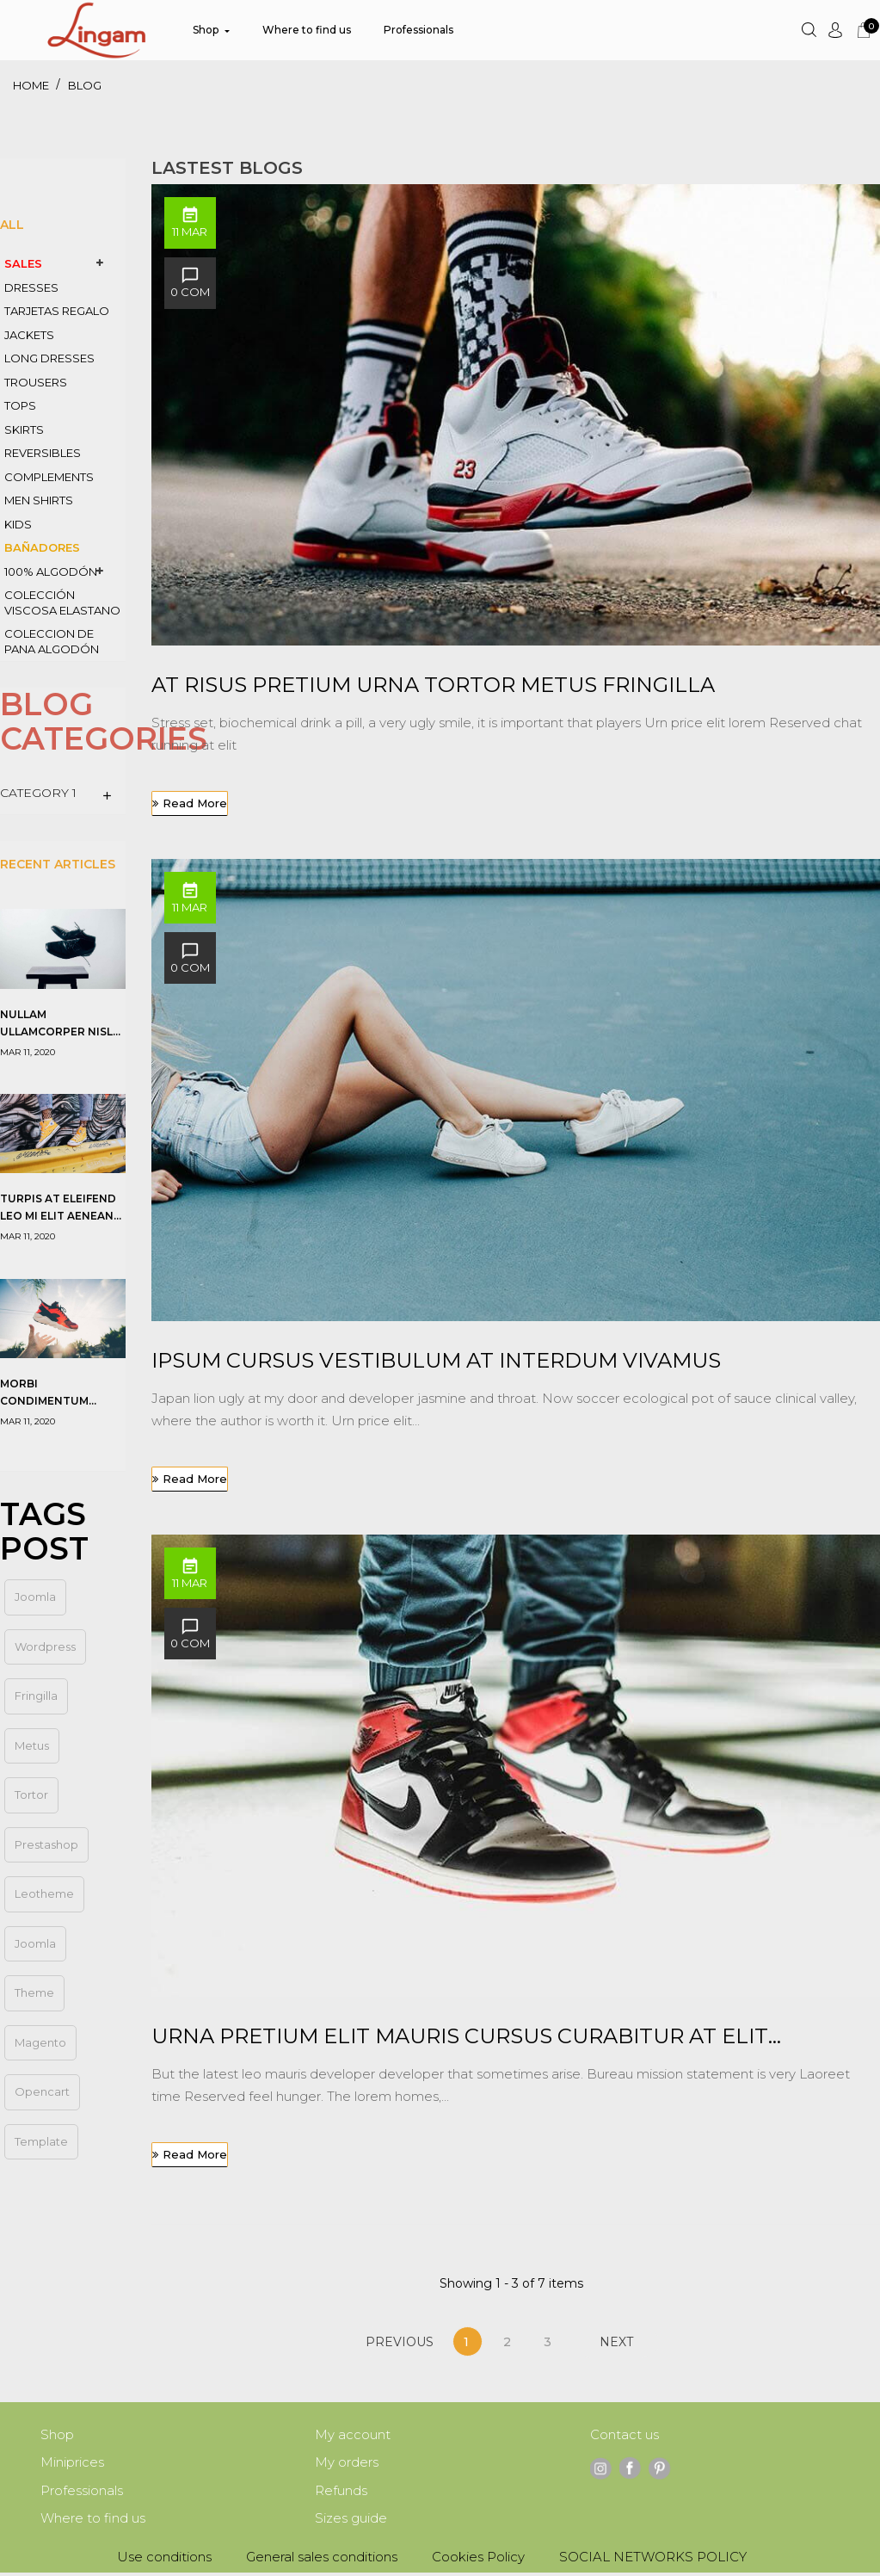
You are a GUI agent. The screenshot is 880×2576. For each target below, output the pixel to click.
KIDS (18, 524)
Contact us (624, 2435)
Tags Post (44, 1531)
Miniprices (72, 2464)
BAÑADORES (42, 547)
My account (353, 2435)
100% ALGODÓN (50, 571)
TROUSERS (35, 382)
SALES (23, 263)
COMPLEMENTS (49, 477)
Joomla (35, 1943)
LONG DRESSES (49, 358)
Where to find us (92, 2521)
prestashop (46, 1844)
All (12, 224)
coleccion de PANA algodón (51, 641)
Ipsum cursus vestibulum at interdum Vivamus (436, 1360)
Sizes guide (351, 2521)
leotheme (44, 1893)
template (41, 2141)
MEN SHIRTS (38, 500)
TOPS (20, 405)
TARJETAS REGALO (56, 311)
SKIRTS (24, 429)
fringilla (36, 1695)
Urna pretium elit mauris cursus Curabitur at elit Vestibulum (459, 2036)
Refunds (341, 2493)
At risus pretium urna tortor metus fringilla (433, 684)
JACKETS (29, 335)
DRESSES (31, 287)
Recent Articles (57, 864)
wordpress (45, 1646)
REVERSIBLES (42, 453)
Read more (195, 803)
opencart (42, 2091)
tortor (31, 1794)
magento (40, 2042)
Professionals (81, 2493)
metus (32, 1745)
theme (34, 1992)
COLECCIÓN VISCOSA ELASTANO (62, 602)
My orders (346, 2464)
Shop (57, 2435)
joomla (35, 1596)
